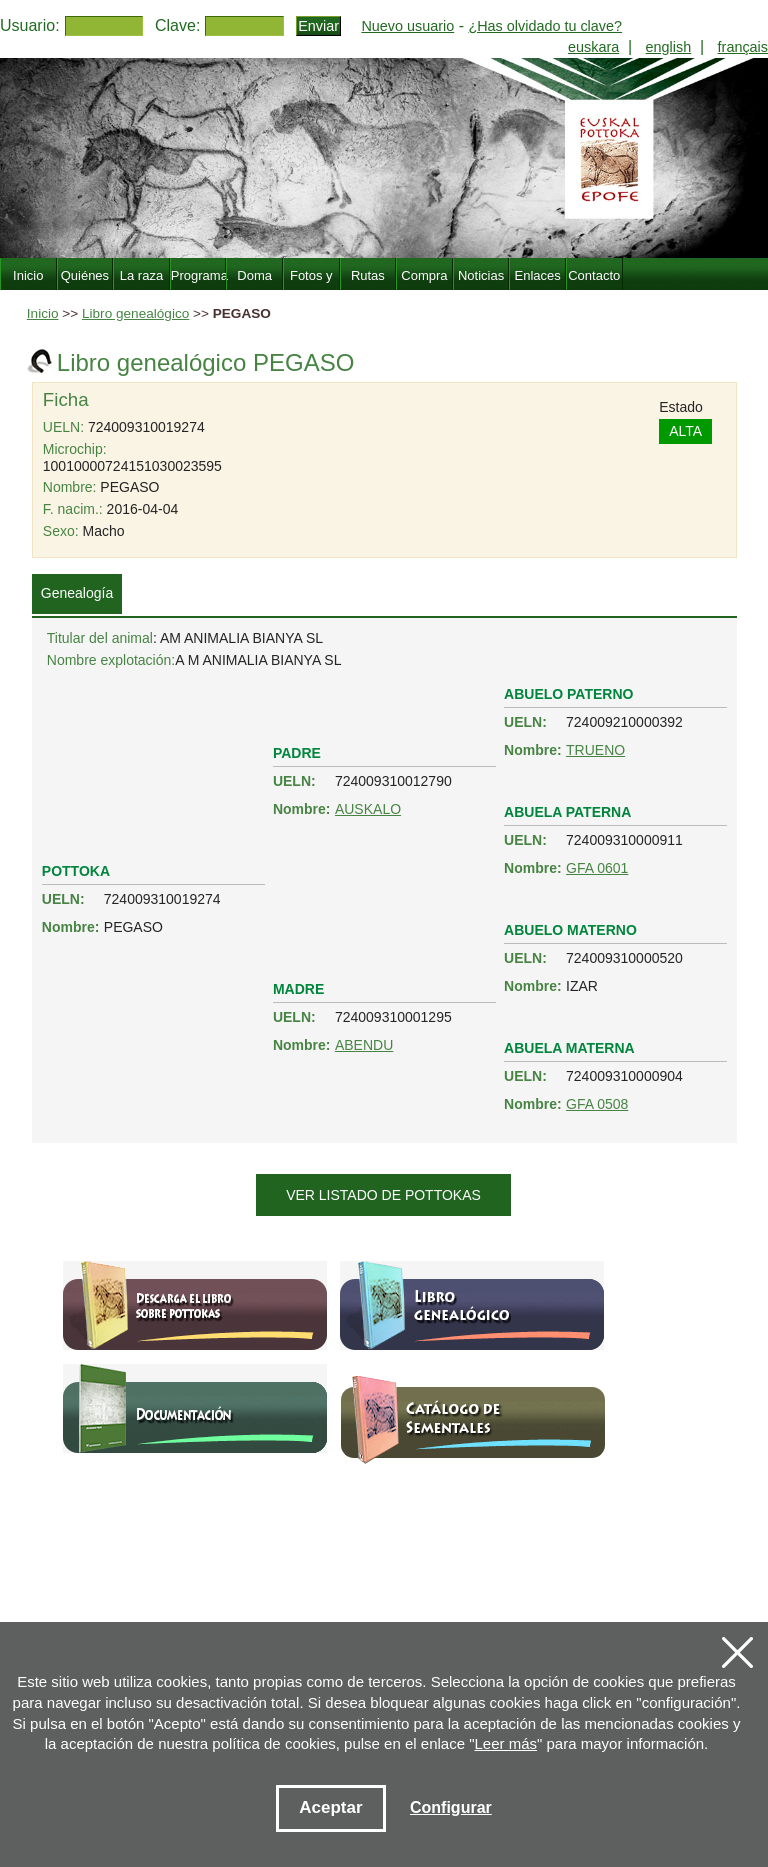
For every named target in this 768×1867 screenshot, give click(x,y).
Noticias (481, 275)
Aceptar (330, 1807)
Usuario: (30, 25)
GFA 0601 (597, 868)
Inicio (43, 313)
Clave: (177, 25)
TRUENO (595, 750)
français (743, 47)
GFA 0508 (597, 1104)
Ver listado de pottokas (383, 1195)
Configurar (451, 1807)
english (669, 47)
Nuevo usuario (407, 26)
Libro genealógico (135, 313)
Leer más (506, 1743)
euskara (593, 47)
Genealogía (77, 593)
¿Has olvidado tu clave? (545, 26)
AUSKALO (368, 809)
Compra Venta (424, 287)
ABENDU (364, 1045)
